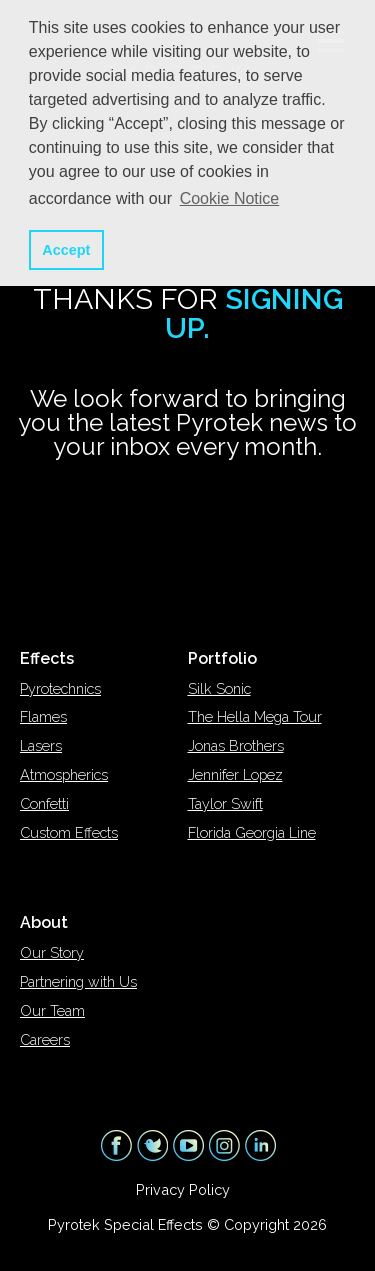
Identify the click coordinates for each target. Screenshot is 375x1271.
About (44, 922)
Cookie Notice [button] (230, 198)
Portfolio (222, 658)
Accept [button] (66, 250)
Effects (47, 658)
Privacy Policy (183, 1189)
